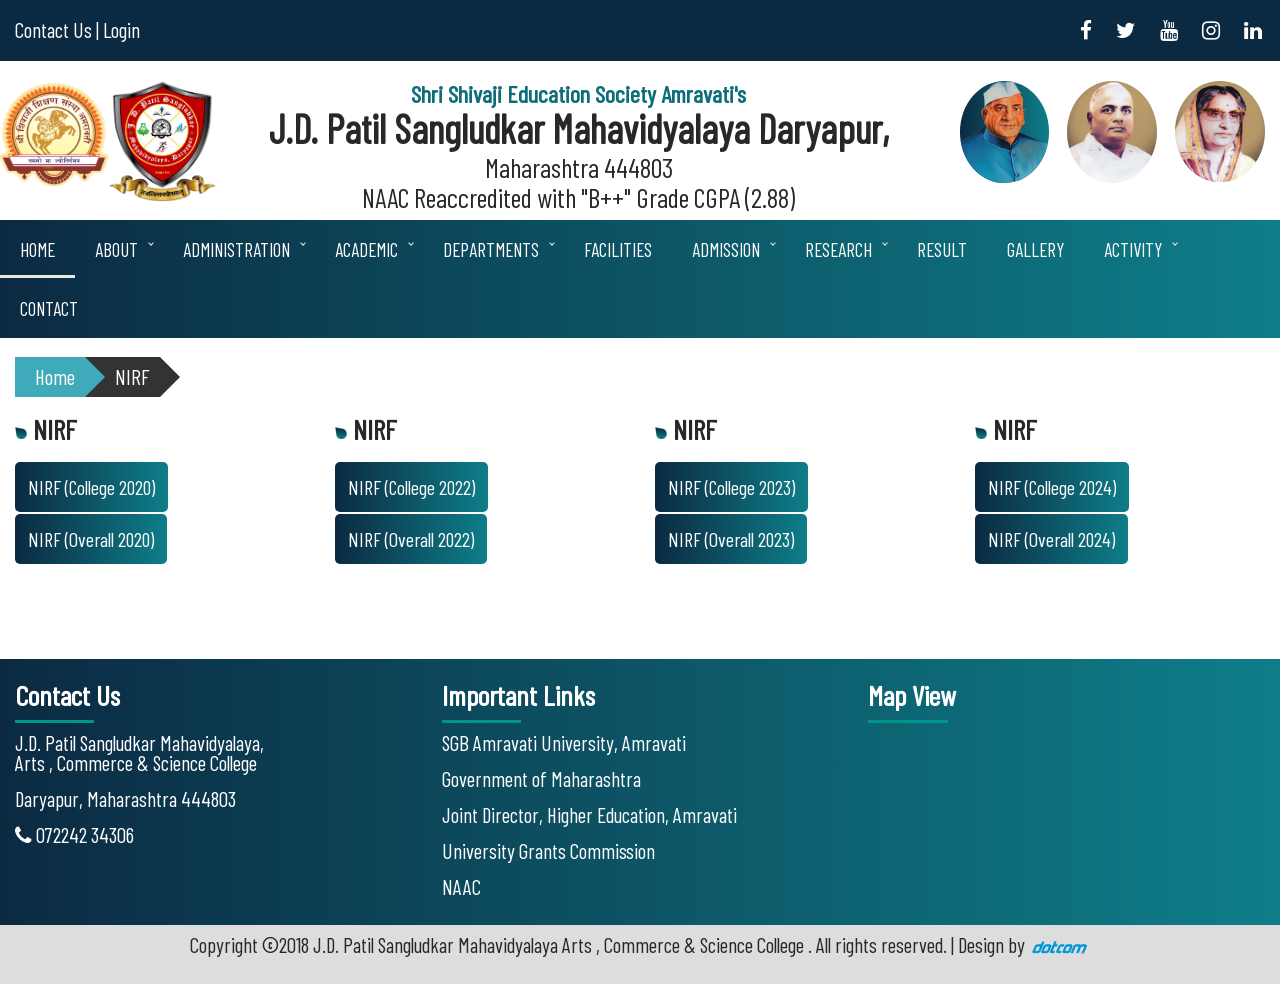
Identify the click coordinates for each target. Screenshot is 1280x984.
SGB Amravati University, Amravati (564, 742)
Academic (366, 249)
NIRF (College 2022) (411, 487)
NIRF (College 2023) (731, 487)
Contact (49, 308)
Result (942, 249)
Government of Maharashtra (541, 778)
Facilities (618, 249)
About (116, 249)
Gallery (1035, 249)
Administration (236, 249)
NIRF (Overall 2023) (731, 539)
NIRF (132, 376)
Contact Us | (57, 29)
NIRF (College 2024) (1052, 487)
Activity (1133, 249)
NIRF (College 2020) (91, 487)
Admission (726, 249)
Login (121, 29)
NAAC (461, 886)
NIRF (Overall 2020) (91, 539)
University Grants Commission (548, 850)
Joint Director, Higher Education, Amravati (589, 814)
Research (838, 249)
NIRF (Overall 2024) (1051, 539)
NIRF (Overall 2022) (411, 539)
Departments (491, 249)
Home (37, 249)
